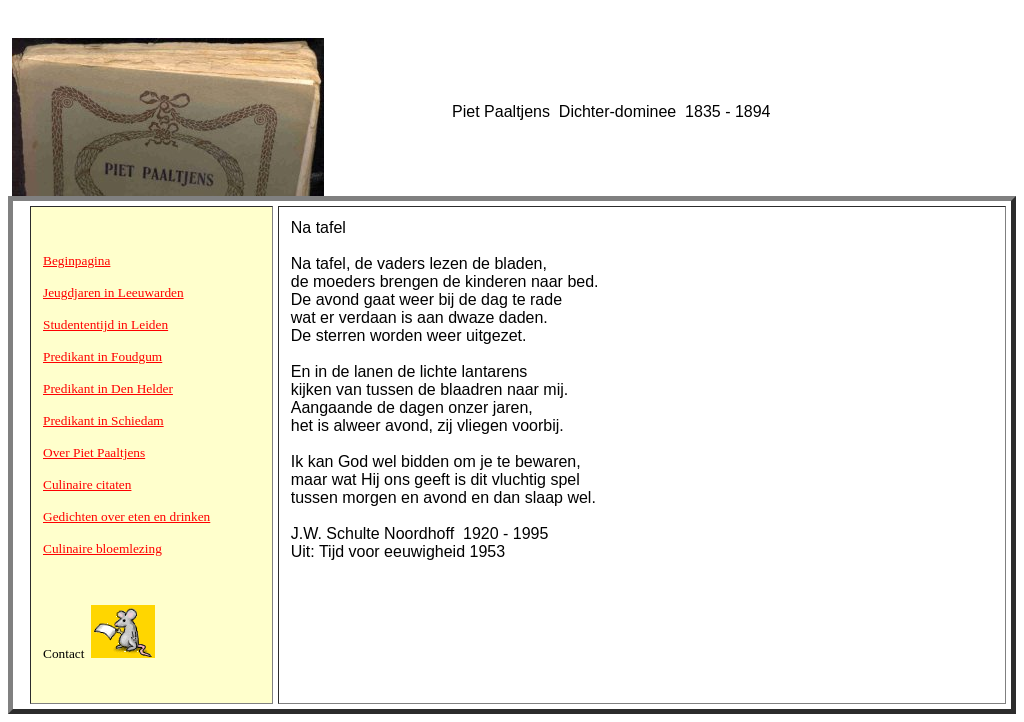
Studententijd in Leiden (105, 324)
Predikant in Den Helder (108, 388)
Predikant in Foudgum (102, 356)
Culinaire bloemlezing (102, 548)
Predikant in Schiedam (103, 420)
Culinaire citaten (87, 484)
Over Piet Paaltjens (94, 452)
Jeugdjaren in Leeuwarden (113, 292)
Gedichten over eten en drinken (126, 516)
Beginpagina (76, 260)
